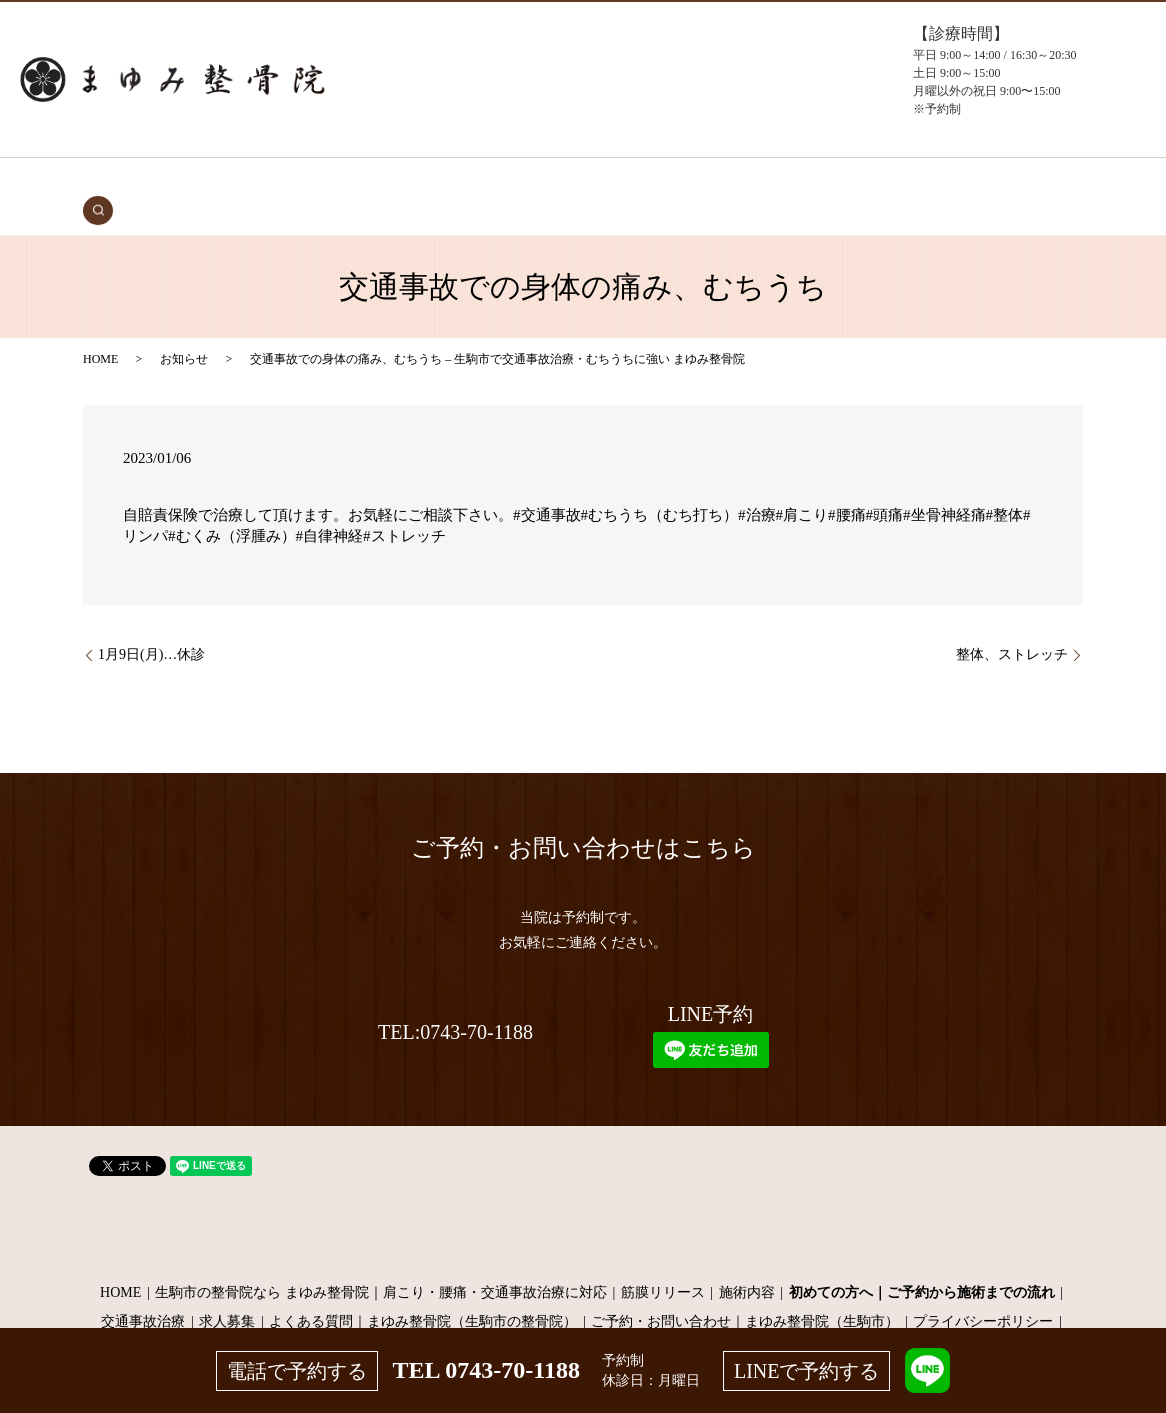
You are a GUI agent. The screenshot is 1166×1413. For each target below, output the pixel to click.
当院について (664, 181)
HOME (209, 181)
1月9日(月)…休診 (151, 624)
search (966, 181)
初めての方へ (373, 181)
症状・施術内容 (472, 181)
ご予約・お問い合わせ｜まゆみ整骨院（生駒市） (745, 1290)
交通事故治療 (281, 181)
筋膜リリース (663, 1261)
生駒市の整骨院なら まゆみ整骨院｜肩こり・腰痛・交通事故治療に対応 (381, 1261)
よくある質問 (757, 181)
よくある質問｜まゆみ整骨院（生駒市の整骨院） (423, 1290)
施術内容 (747, 1261)
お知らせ (184, 328)
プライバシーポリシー (983, 1290)
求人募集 (227, 1290)
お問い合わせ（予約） (877, 181)
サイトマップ (583, 1320)
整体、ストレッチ (1012, 624)
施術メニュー (572, 181)
